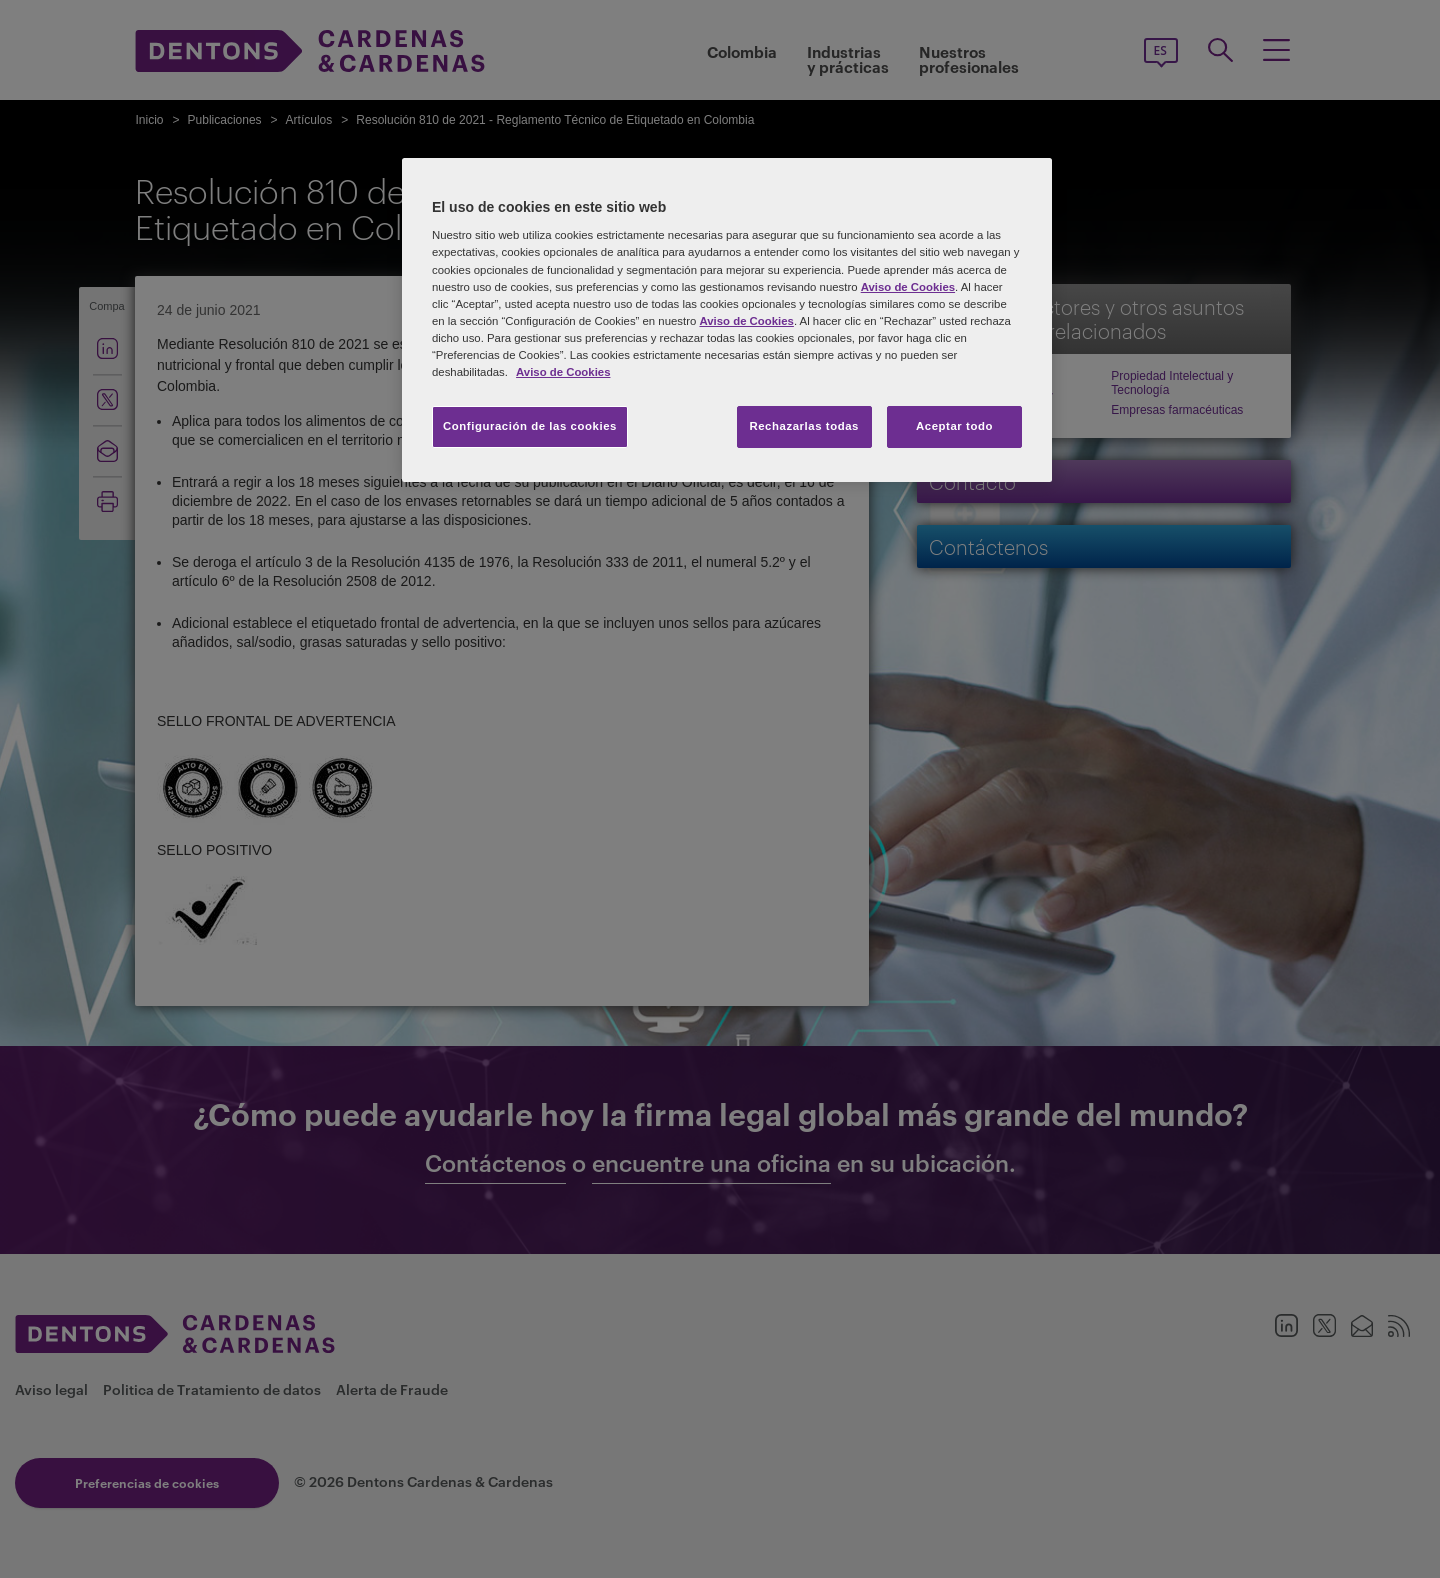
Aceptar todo (954, 426)
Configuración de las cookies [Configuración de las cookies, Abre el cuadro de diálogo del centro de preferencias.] (530, 426)
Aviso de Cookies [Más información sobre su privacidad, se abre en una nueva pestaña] (563, 372)
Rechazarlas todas (804, 426)
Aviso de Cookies (908, 287)
